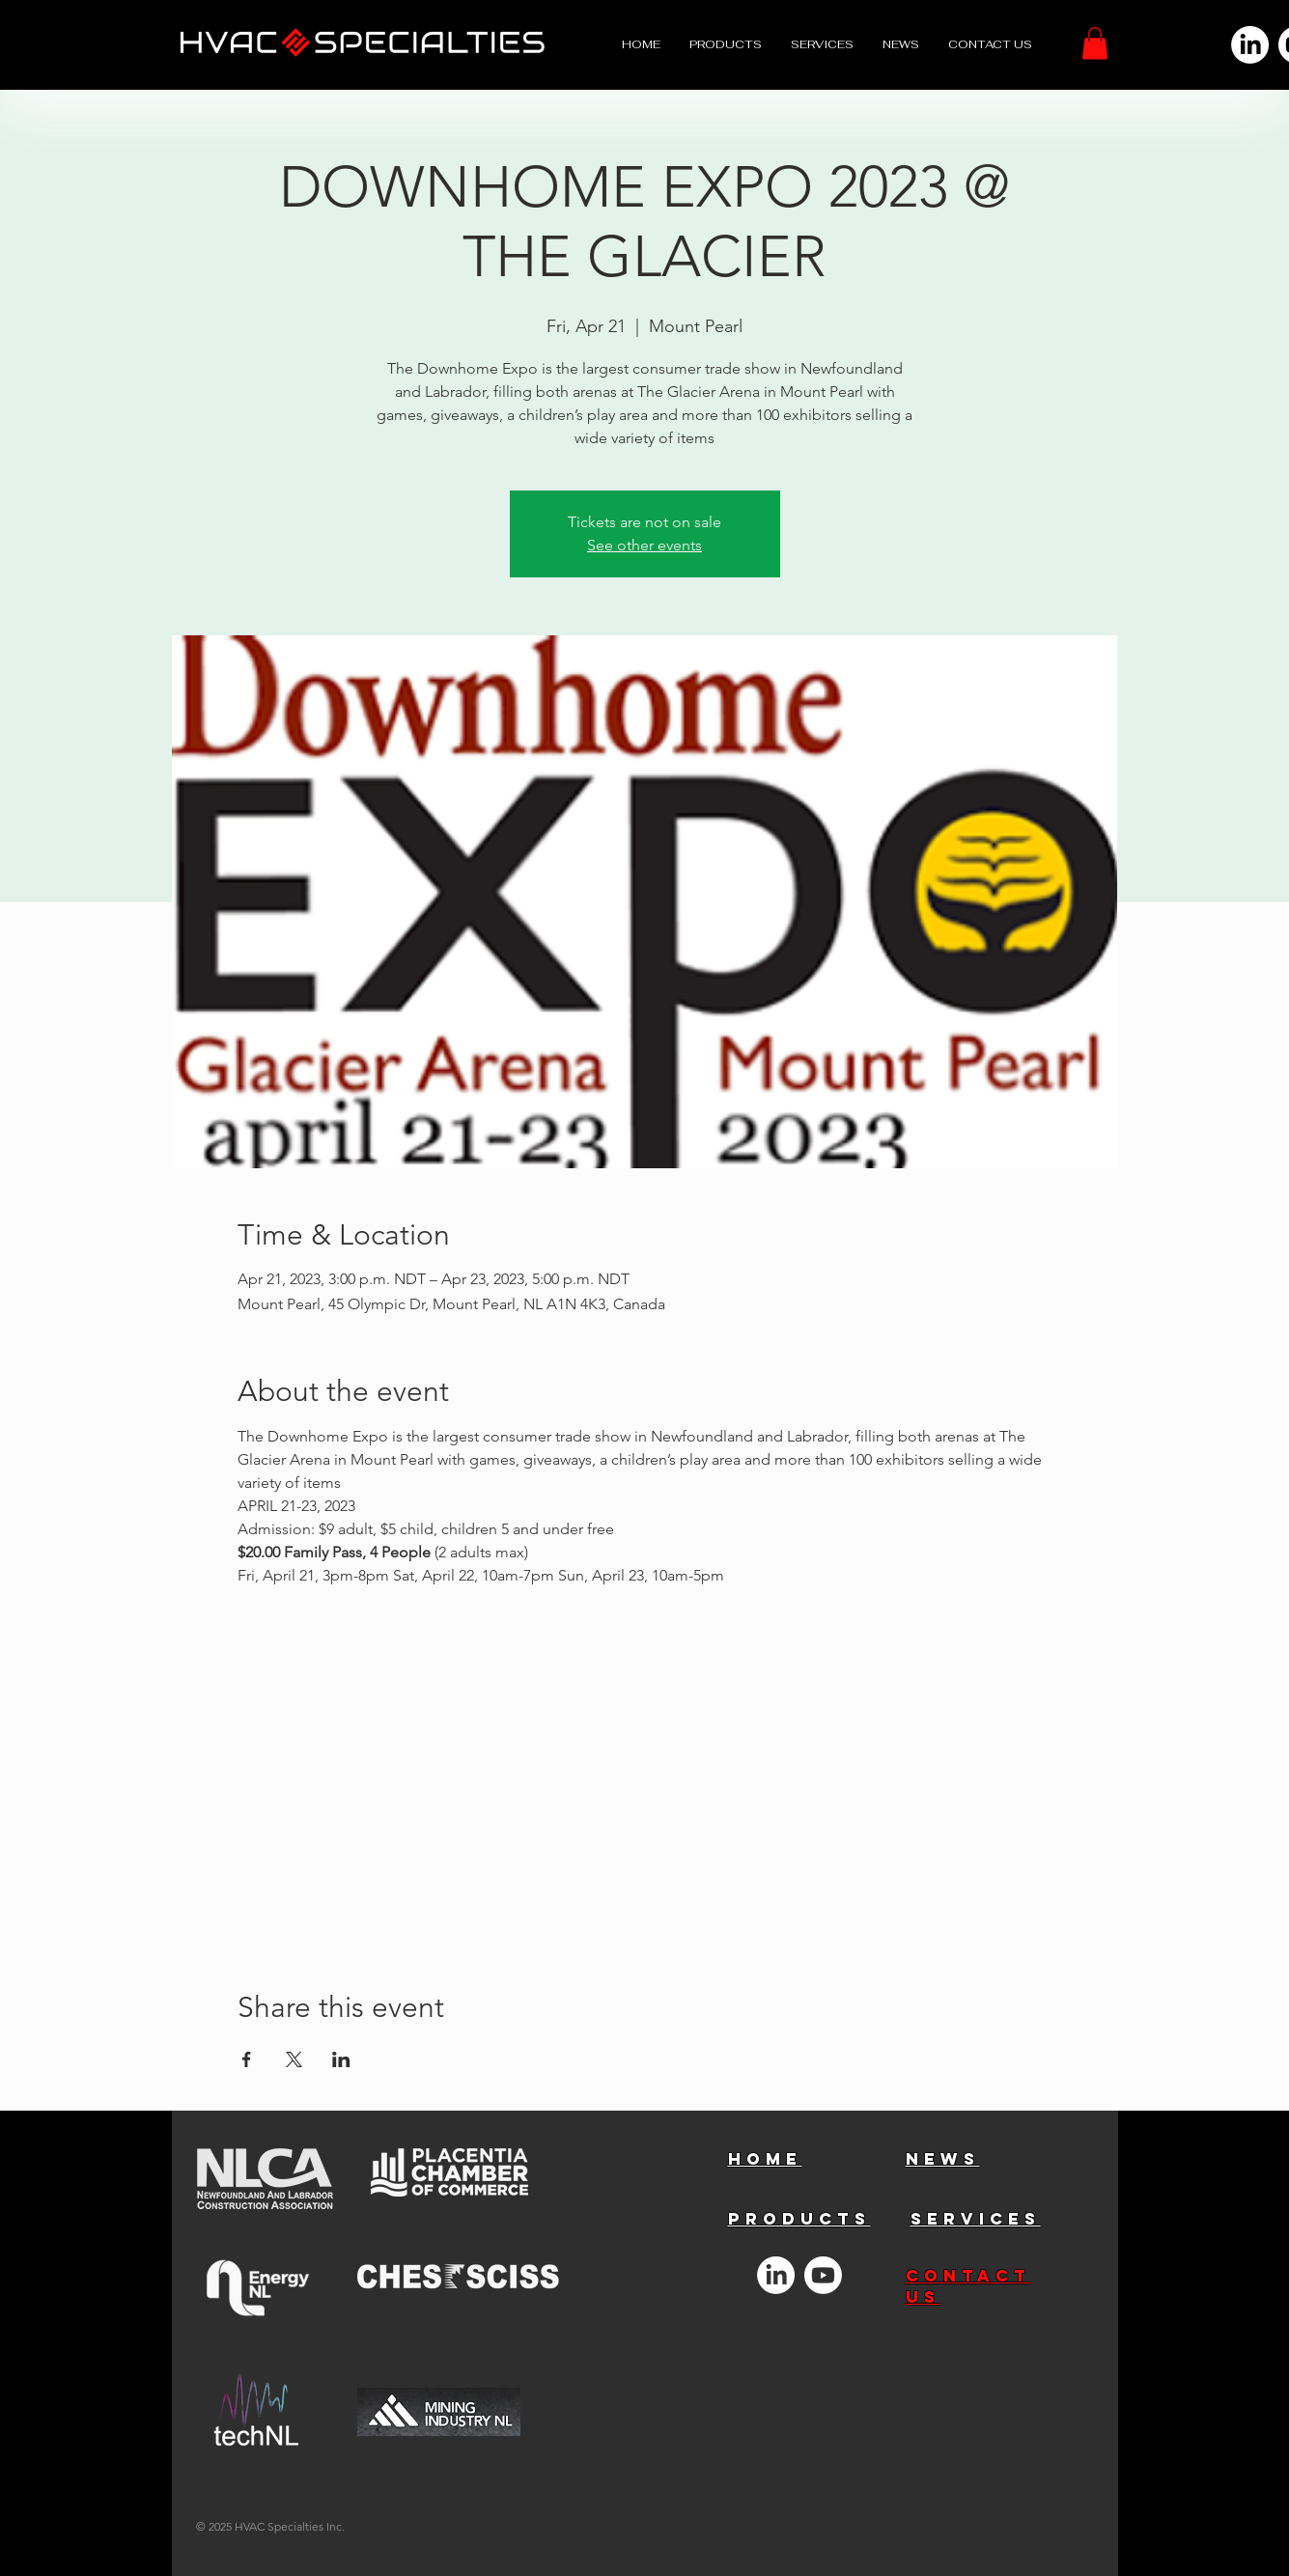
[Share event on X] (294, 2059)
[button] (1094, 43)
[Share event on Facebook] (247, 2059)
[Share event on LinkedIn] (341, 2059)
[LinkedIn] (1250, 45)
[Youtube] (823, 2275)
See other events (644, 545)
